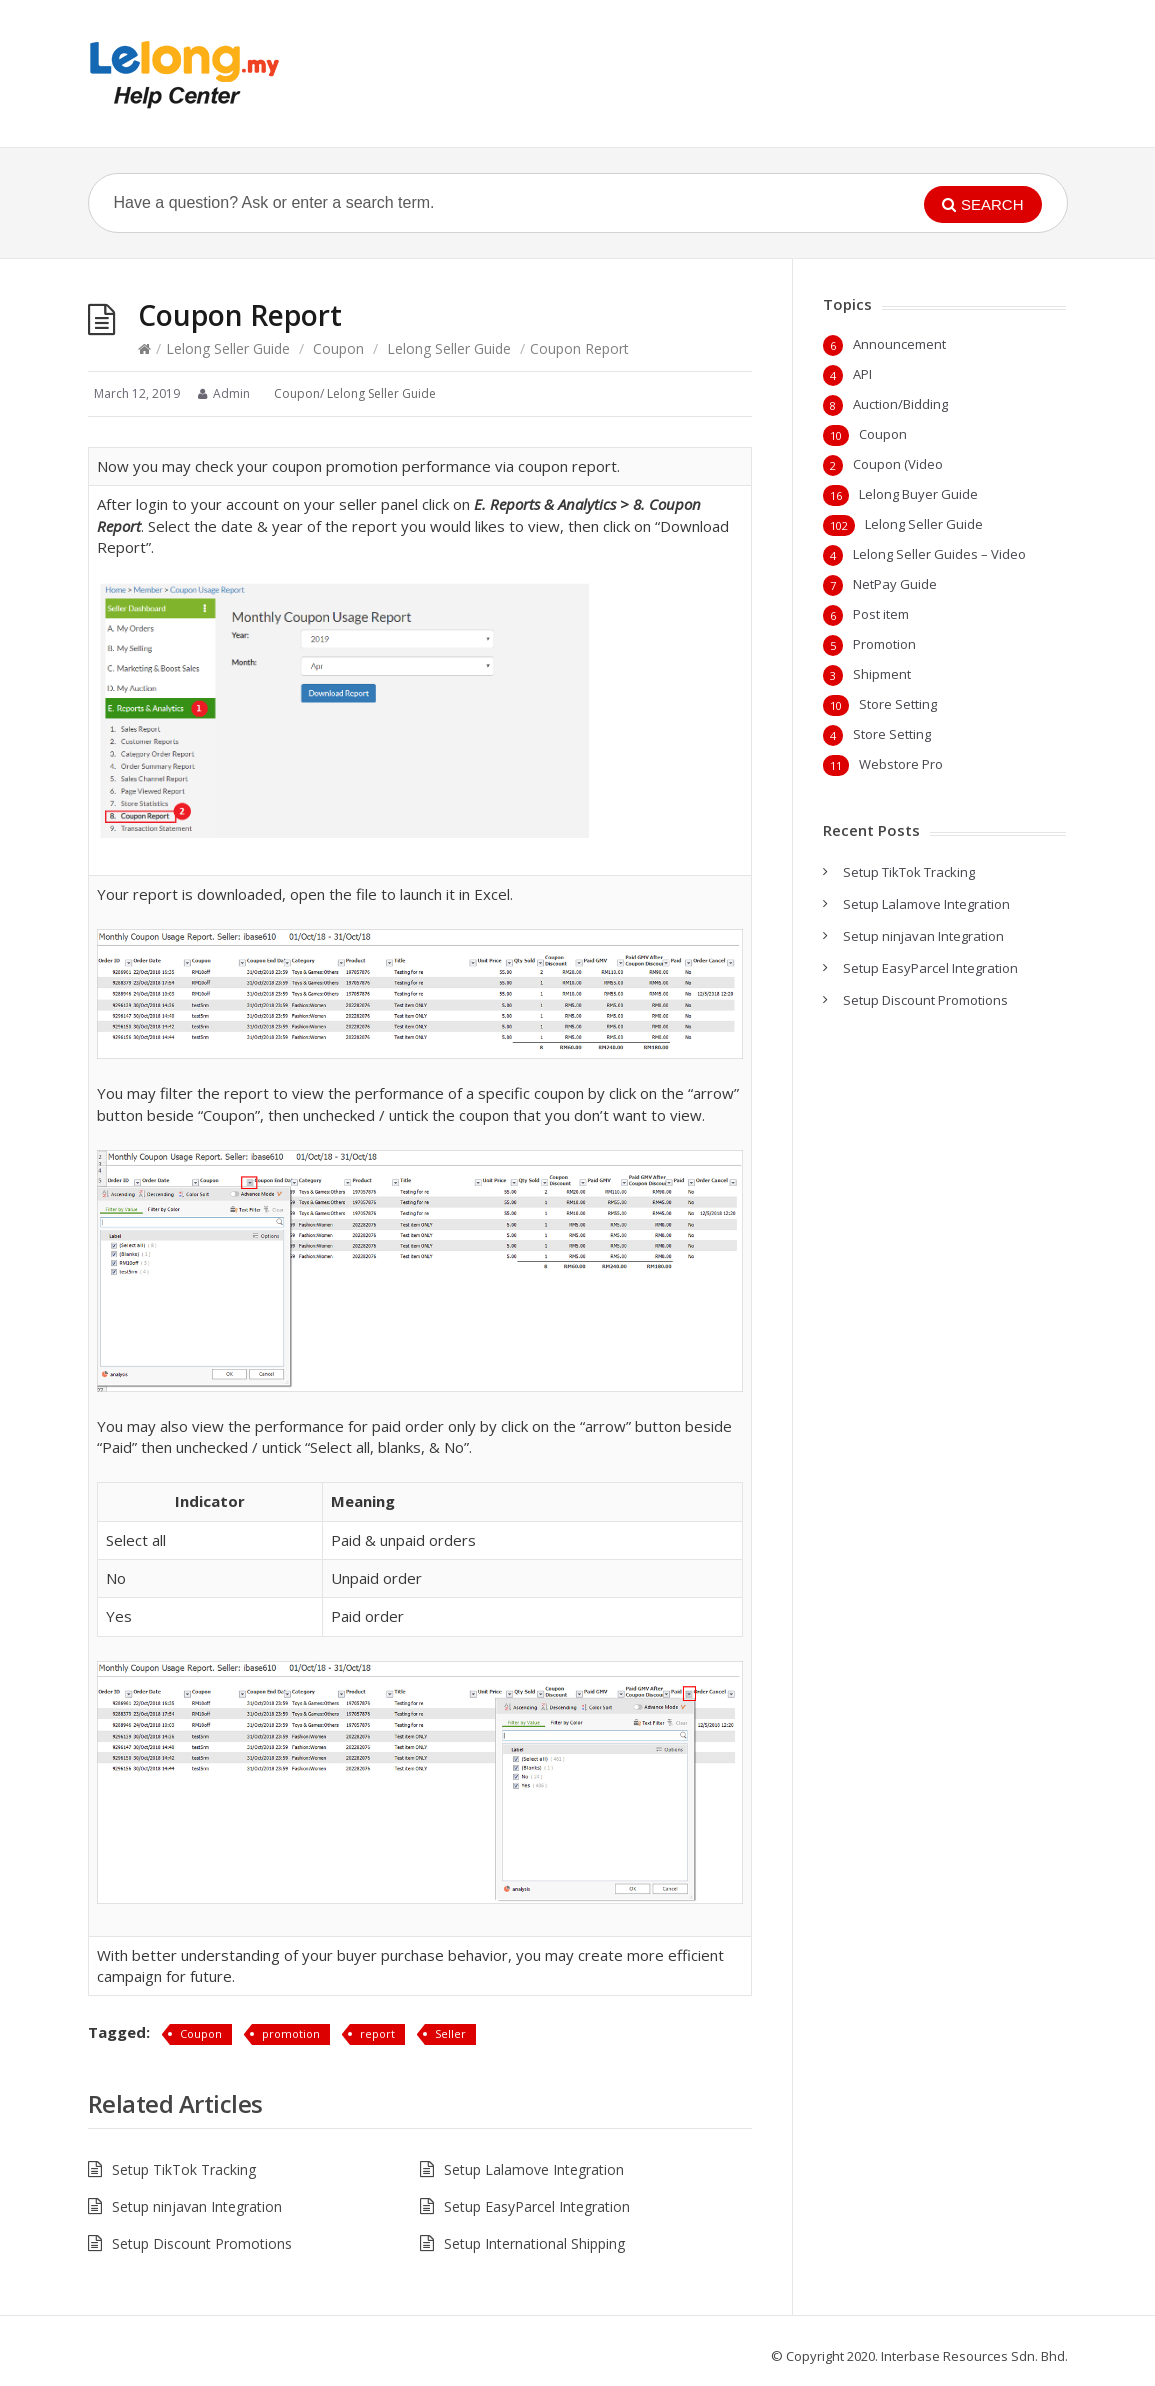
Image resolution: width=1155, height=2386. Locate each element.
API (862, 374)
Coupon (338, 348)
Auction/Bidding (900, 404)
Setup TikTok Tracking (184, 2169)
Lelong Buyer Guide (918, 494)
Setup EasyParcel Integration (537, 2206)
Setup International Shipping (534, 2243)
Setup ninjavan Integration (197, 2206)
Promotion (884, 644)
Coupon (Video (898, 464)
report (377, 2033)
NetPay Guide (895, 584)
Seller (450, 2033)
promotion (291, 2033)
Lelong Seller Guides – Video (939, 554)
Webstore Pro (901, 764)
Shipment (882, 674)
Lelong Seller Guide (228, 348)
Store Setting (898, 704)
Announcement (899, 344)
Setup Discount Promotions (202, 2243)
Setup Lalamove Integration (534, 2169)
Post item (881, 614)
